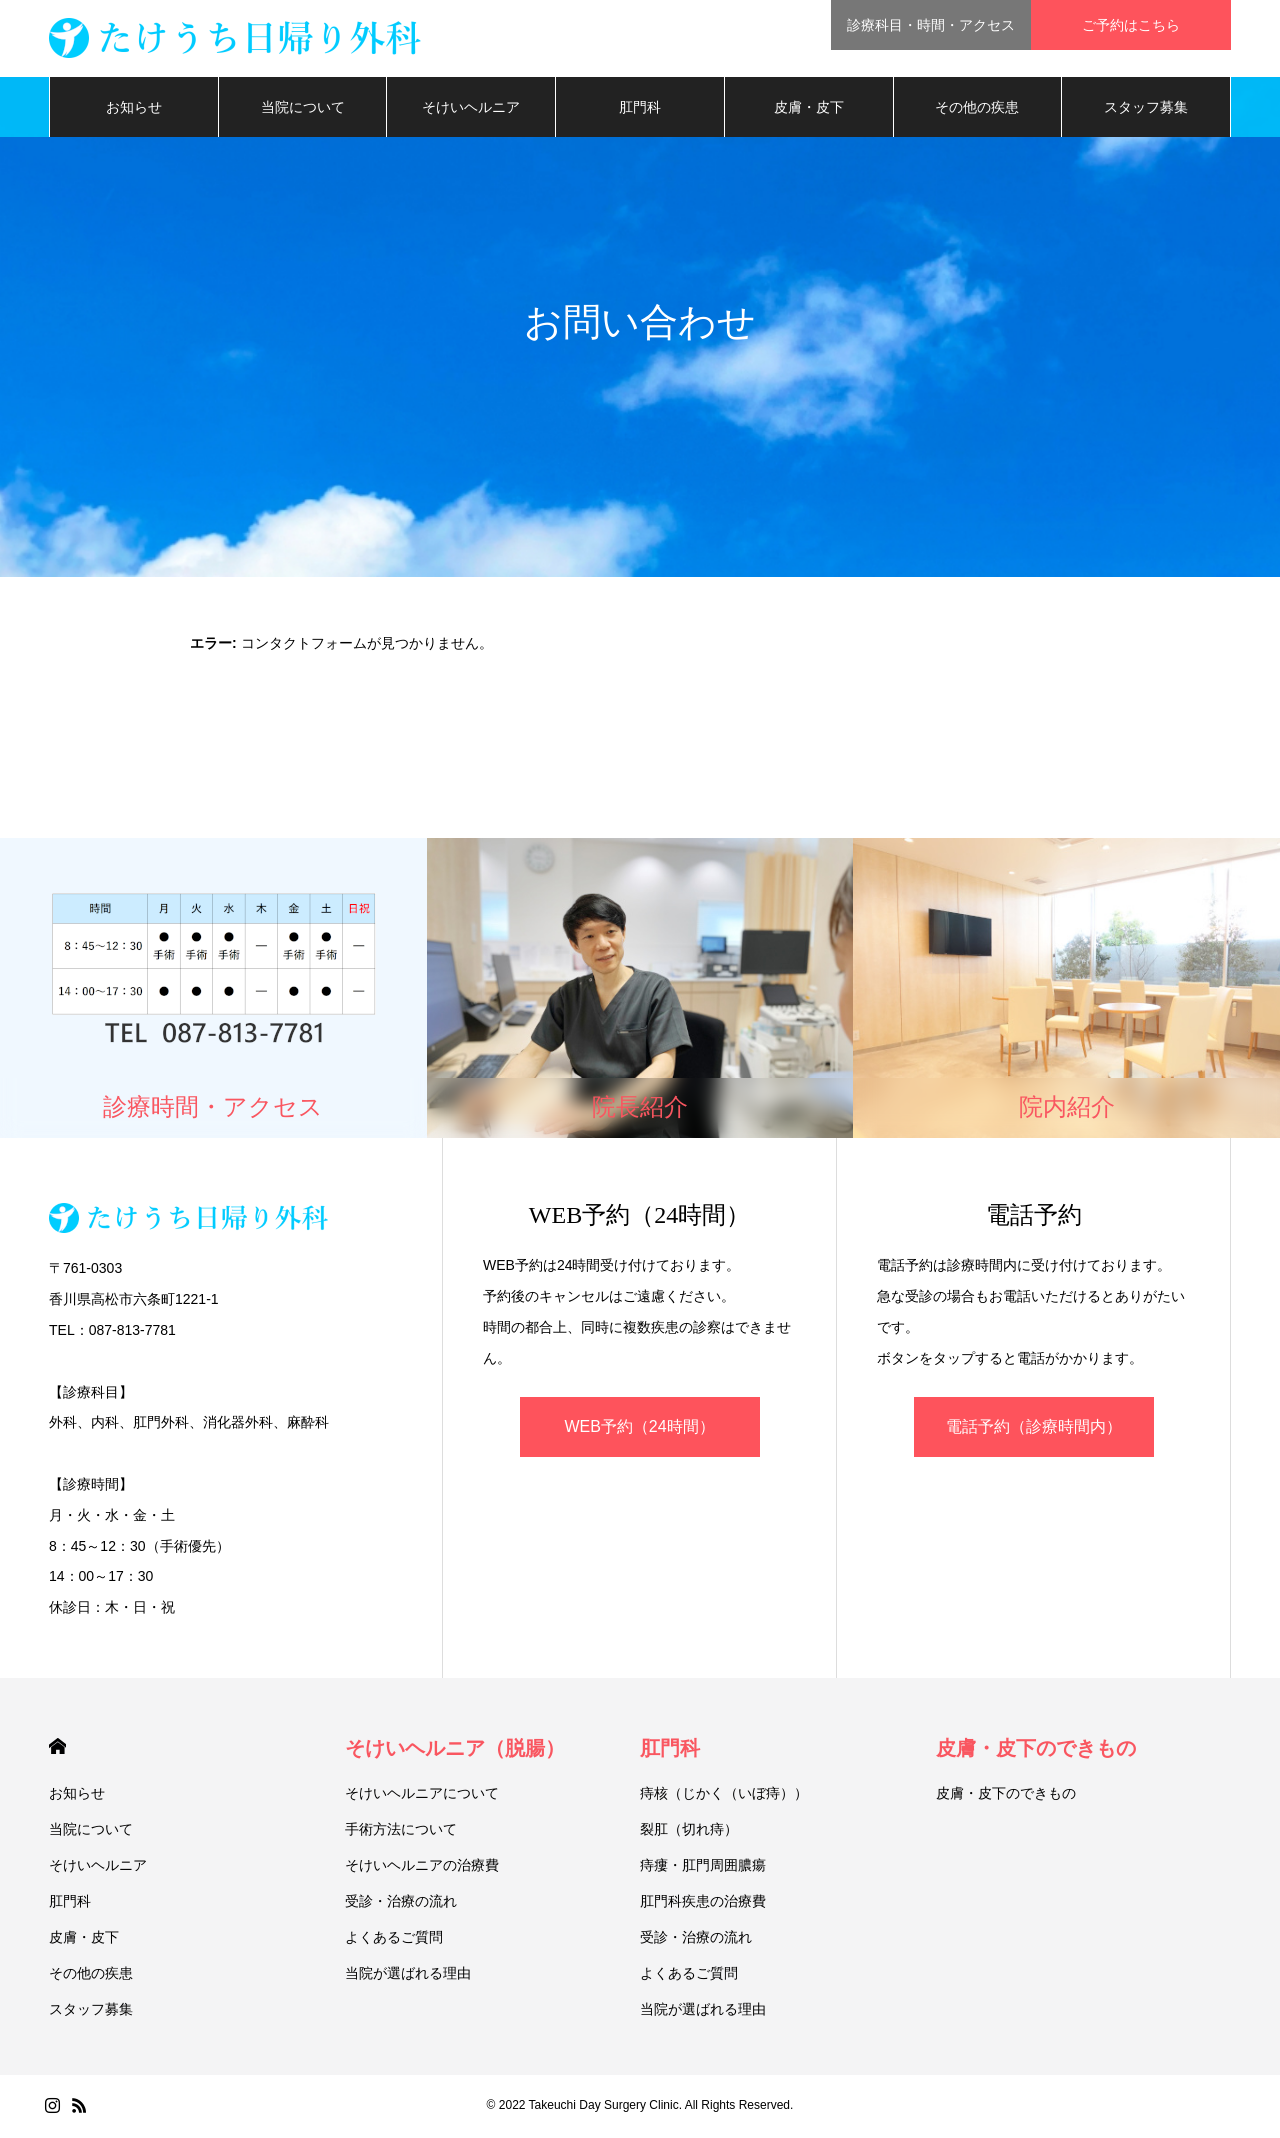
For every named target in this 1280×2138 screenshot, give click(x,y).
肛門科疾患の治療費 (703, 1904)
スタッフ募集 (1146, 110)
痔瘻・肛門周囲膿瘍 (703, 1868)
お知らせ (134, 110)
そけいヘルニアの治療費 (422, 1868)
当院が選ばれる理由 (408, 1976)
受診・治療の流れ (401, 1904)
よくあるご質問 (394, 1940)
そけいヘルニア (471, 110)
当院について (303, 110)
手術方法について (401, 1832)
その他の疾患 (977, 110)
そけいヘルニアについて (422, 1796)
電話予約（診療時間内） (1034, 1429)
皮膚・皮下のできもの (1036, 1751)
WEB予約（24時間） (639, 1429)
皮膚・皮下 (809, 110)
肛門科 (640, 110)
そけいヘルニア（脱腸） (455, 1751)
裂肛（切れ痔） (689, 1832)
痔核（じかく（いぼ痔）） (724, 1796)
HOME (57, 1749)
